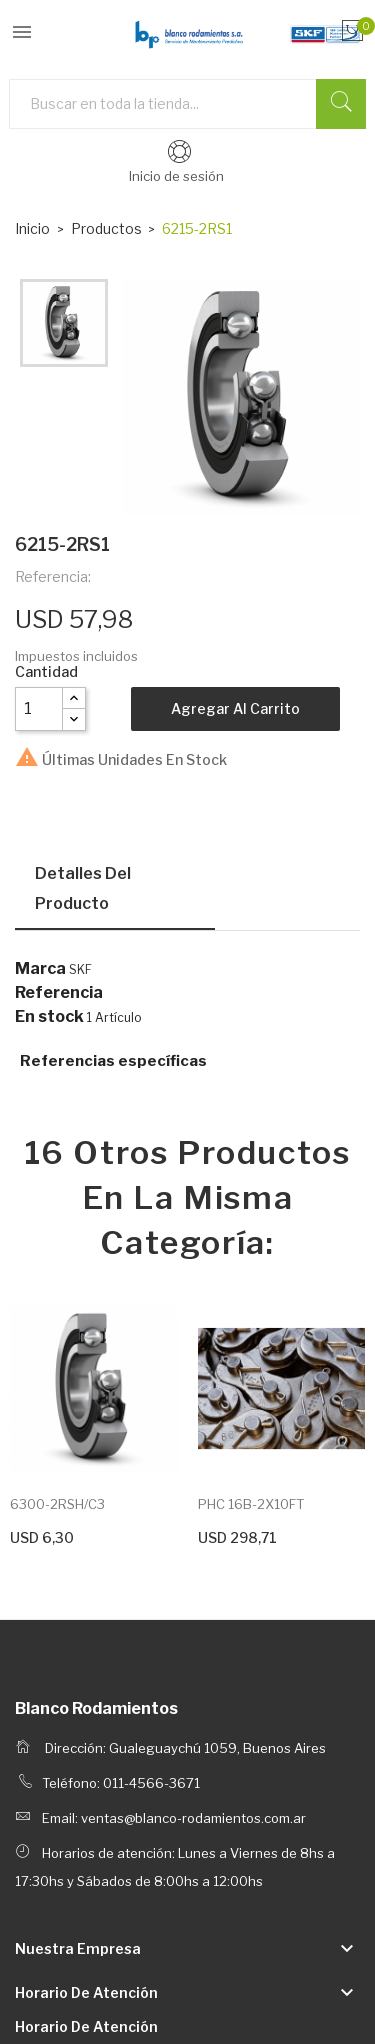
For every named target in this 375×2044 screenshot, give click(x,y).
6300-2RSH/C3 (57, 1504)
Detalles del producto (83, 888)
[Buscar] (187, 104)
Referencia (59, 993)
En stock (49, 1017)
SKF (80, 969)
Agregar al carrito (235, 708)
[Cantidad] (39, 709)
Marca (40, 969)
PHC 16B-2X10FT (251, 1504)
